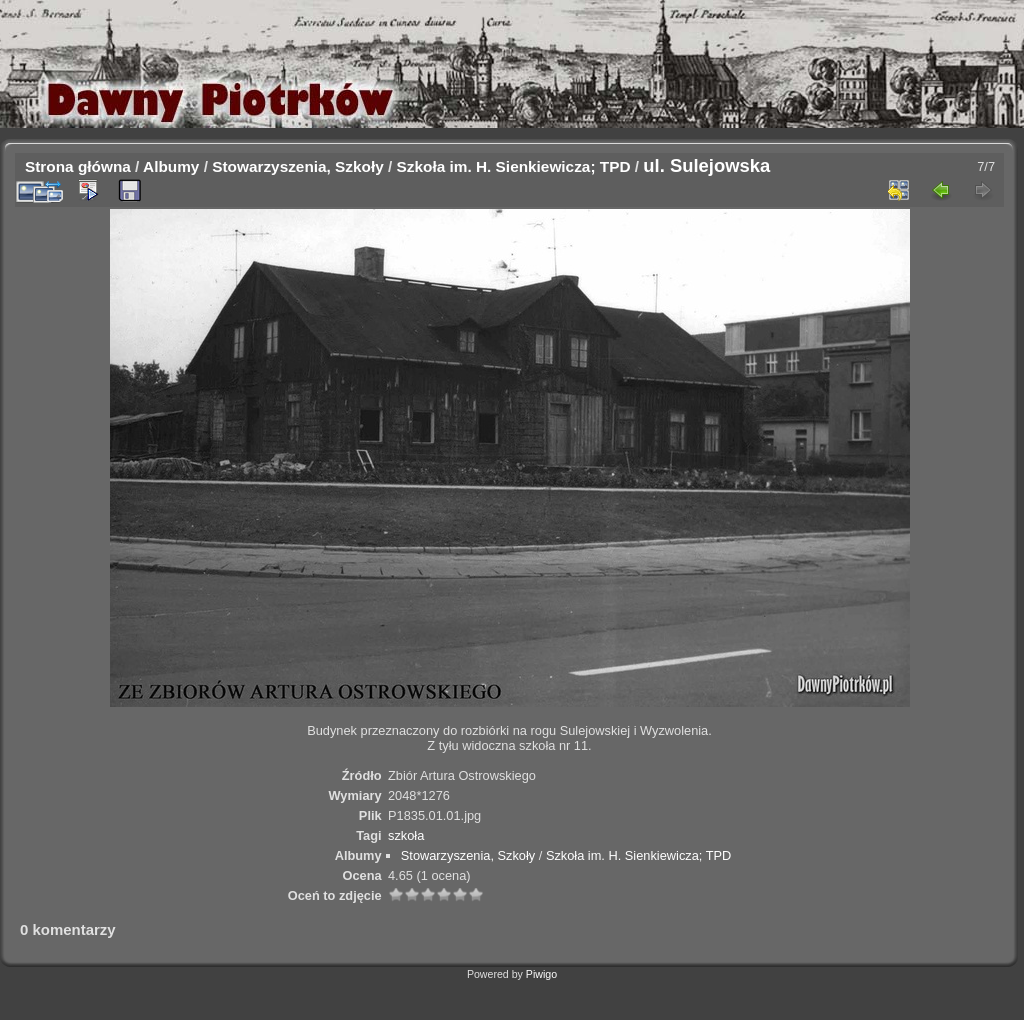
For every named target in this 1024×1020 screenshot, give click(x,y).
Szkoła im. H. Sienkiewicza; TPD (514, 166)
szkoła (406, 835)
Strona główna (78, 166)
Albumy (171, 166)
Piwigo (541, 974)
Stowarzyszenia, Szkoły (298, 166)
